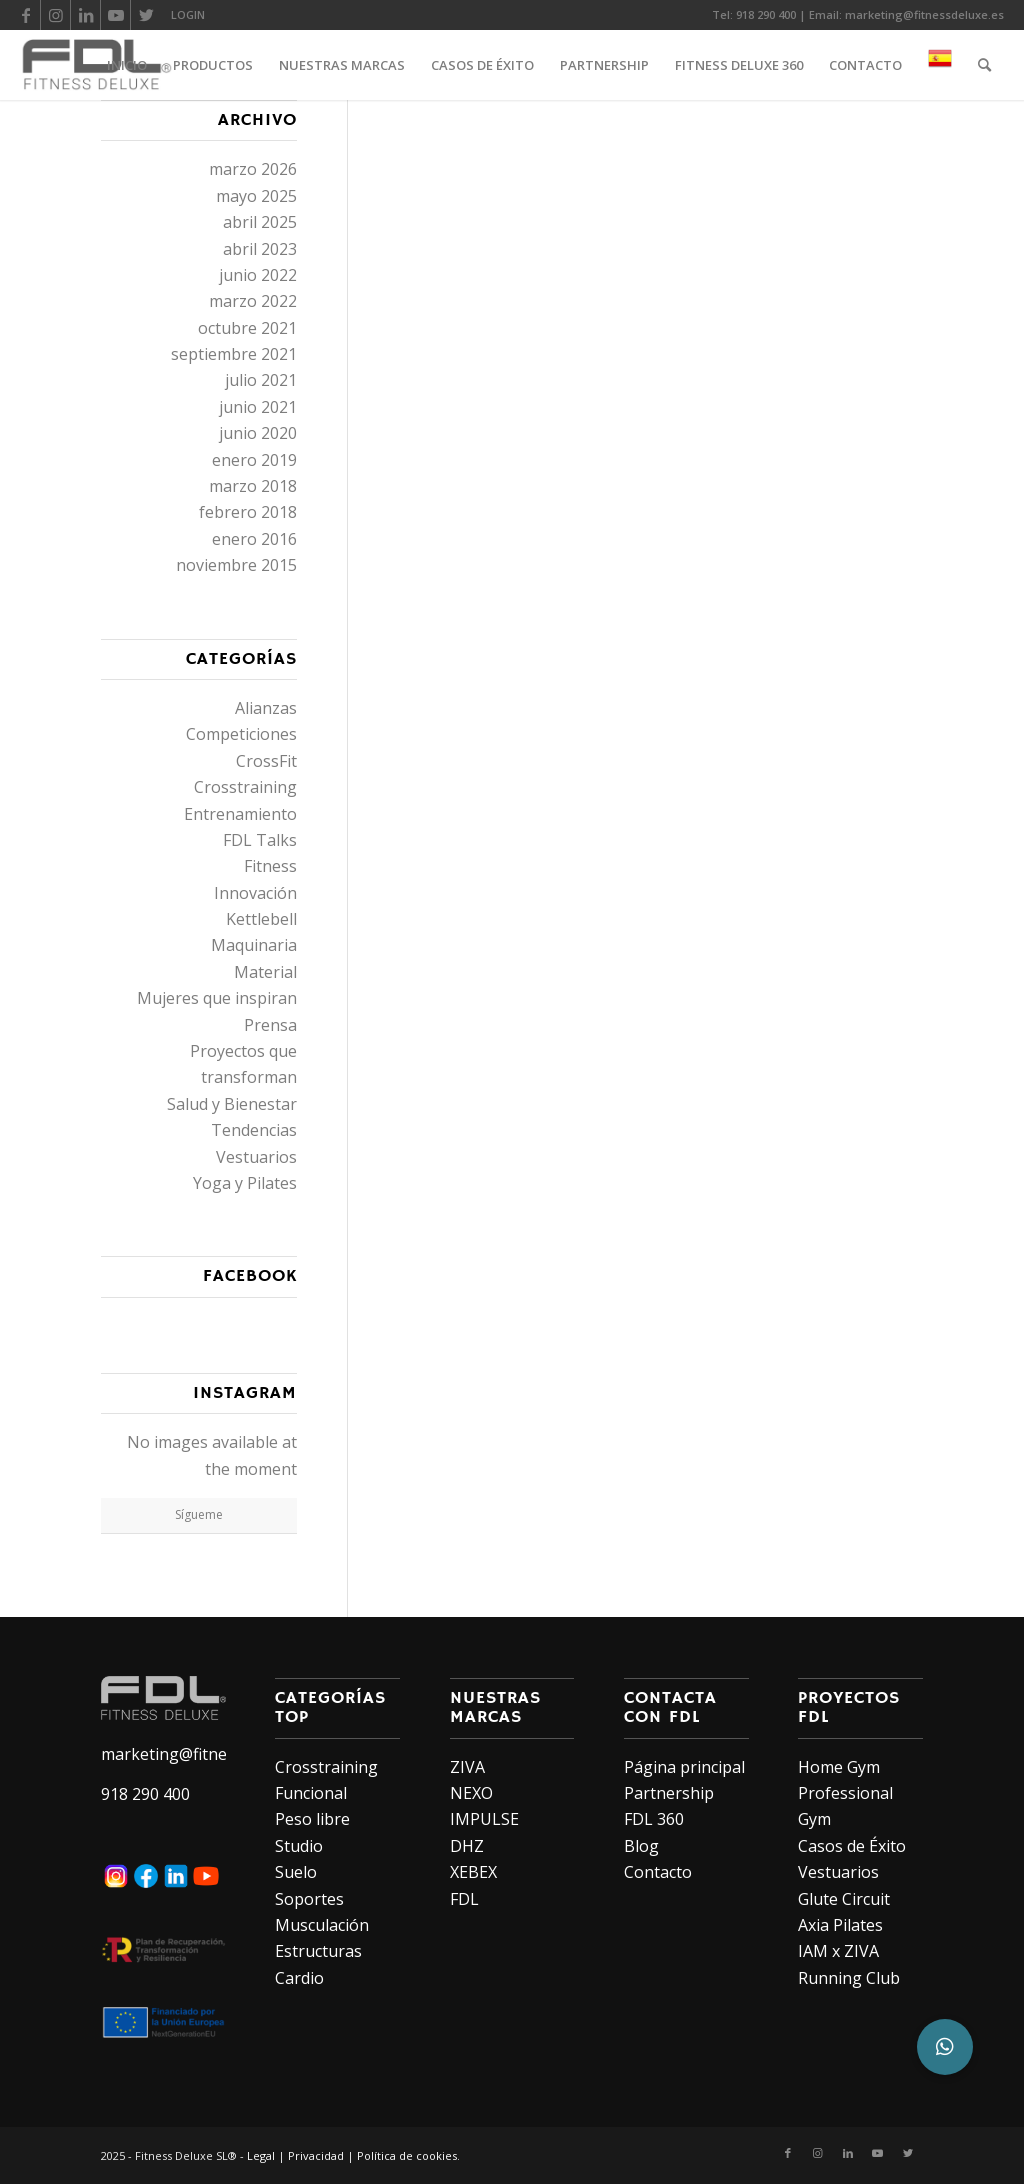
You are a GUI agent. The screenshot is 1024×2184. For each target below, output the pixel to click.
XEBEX (473, 1872)
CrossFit (266, 761)
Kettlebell (261, 919)
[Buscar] (984, 65)
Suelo (296, 1872)
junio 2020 (258, 433)
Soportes (309, 1899)
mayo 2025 (256, 196)
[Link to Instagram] (55, 15)
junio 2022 (258, 275)
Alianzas (266, 708)
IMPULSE (484, 1819)
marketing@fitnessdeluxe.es (924, 14)
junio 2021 (258, 407)
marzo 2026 (253, 169)
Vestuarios (256, 1157)
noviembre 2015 (236, 565)
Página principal (684, 1767)
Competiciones (241, 734)
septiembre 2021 (234, 354)
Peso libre (312, 1819)
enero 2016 (254, 539)
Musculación (322, 1925)
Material (265, 972)
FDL (464, 1899)
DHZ (467, 1846)
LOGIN (188, 14)
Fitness (270, 866)
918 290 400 (766, 14)
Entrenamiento (240, 814)
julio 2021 (261, 380)
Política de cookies (407, 2155)
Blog (641, 1846)
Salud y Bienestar (232, 1104)
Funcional (311, 1793)
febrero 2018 (248, 512)
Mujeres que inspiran (217, 998)
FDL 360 (654, 1819)
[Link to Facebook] (25, 15)
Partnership (669, 1793)
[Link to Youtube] (115, 15)
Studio (299, 1846)
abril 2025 (260, 222)
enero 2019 (254, 460)
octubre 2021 (247, 328)
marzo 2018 (253, 486)
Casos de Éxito (852, 1846)
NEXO (471, 1793)
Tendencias (254, 1130)
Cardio (299, 1978)
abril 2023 (260, 249)
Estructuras (318, 1951)
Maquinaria (254, 945)
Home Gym (839, 1767)
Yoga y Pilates (245, 1183)
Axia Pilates (840, 1925)
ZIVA (467, 1767)
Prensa (270, 1025)
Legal (261, 2155)
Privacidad (316, 2155)
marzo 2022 (253, 301)
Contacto (658, 1872)
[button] (945, 2047)
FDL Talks (260, 840)
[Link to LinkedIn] (85, 15)
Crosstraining (245, 787)
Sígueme (199, 1514)
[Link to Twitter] (146, 15)
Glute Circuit (844, 1899)
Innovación (255, 893)
